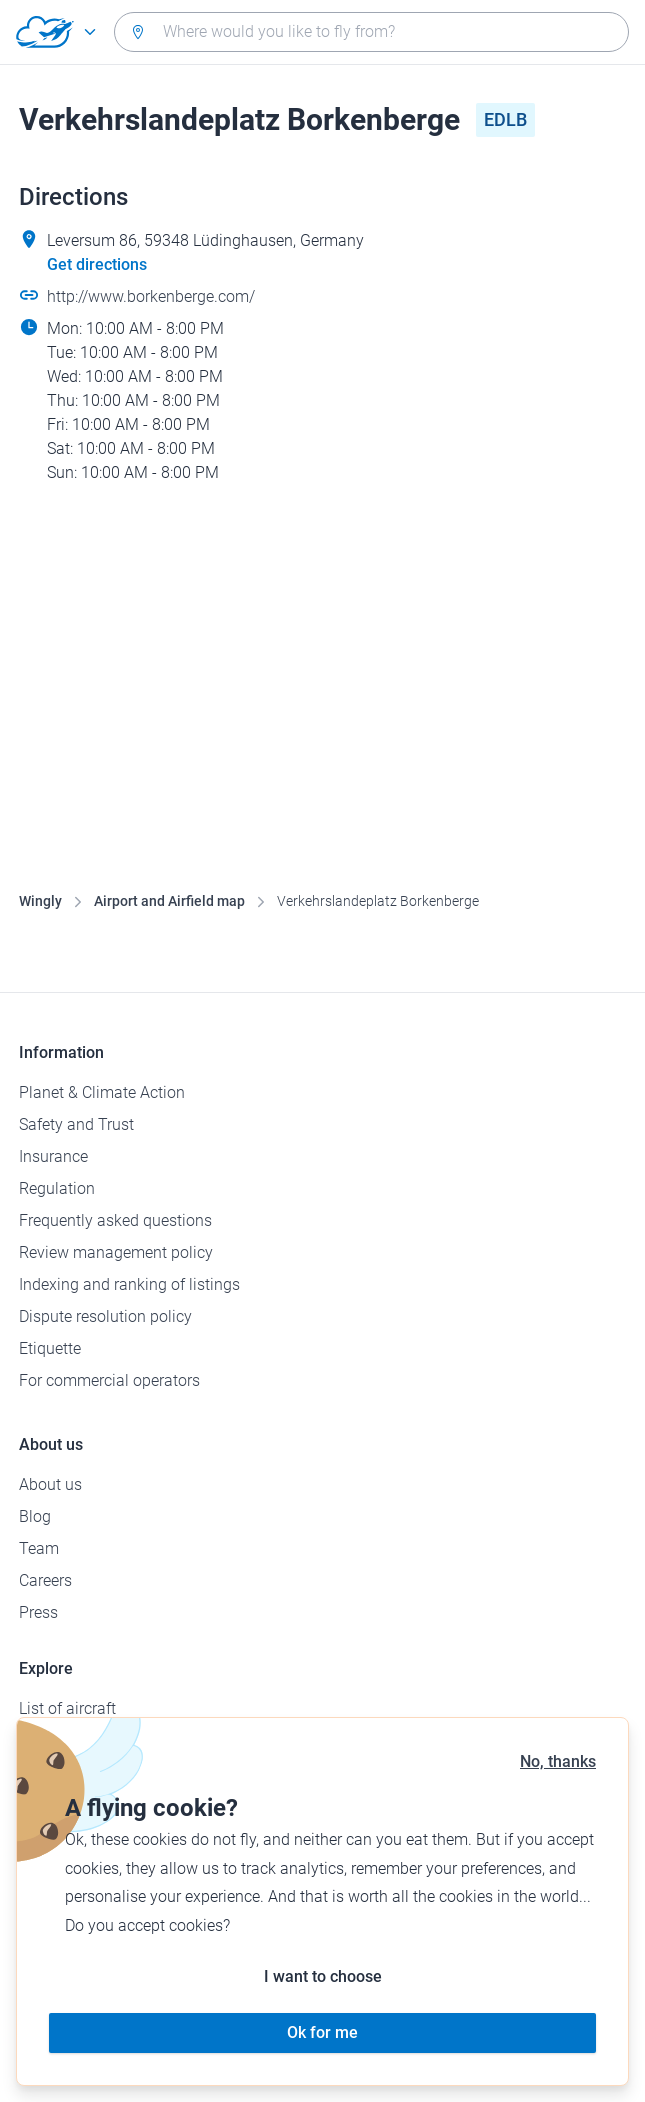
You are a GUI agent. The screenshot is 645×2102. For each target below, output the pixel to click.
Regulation (57, 1188)
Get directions (97, 264)
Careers (45, 1580)
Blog (35, 1516)
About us (50, 1484)
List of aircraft (67, 1708)
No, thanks (558, 1761)
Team (39, 1548)
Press (38, 1612)
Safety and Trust (76, 1124)
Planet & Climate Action (102, 1092)
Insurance (53, 1156)
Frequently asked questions (115, 1220)
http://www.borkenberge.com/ (151, 296)
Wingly (40, 901)
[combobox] (371, 32)
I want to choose (323, 1976)
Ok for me (322, 2032)
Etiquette (50, 1348)
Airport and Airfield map (169, 901)
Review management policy (116, 1252)
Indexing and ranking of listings (129, 1284)
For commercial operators (109, 1380)
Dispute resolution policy (105, 1316)
